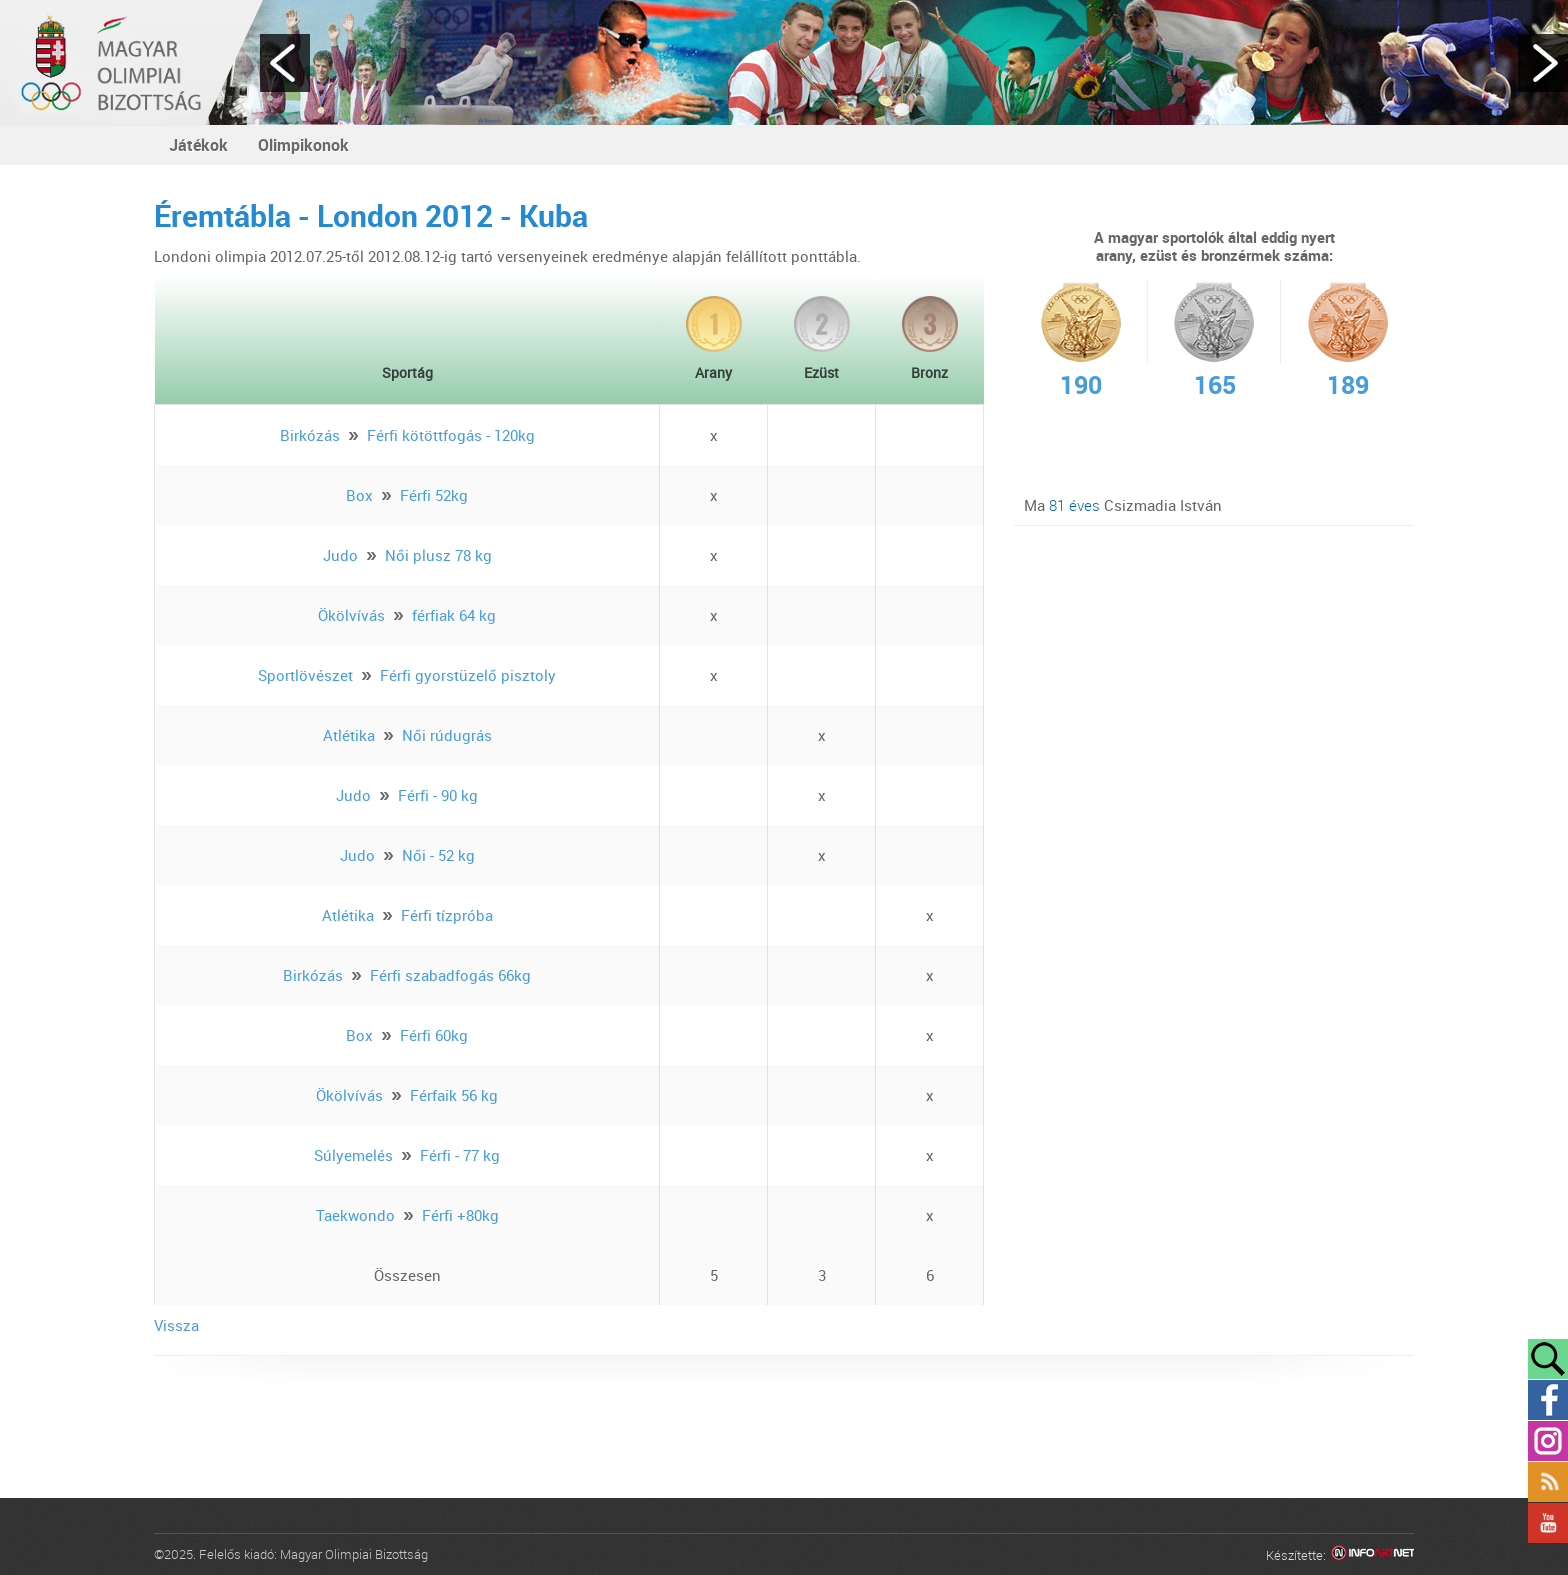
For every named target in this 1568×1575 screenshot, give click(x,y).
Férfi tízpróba (447, 915)
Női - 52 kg (438, 855)
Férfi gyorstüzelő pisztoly (468, 675)
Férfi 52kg (434, 495)
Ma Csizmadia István (1123, 505)
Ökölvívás (351, 615)
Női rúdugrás (447, 735)
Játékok (198, 145)
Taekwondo (355, 1215)
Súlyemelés (353, 1155)
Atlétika (349, 735)
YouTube (1548, 1523)
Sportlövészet (305, 675)
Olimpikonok (303, 145)
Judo (340, 555)
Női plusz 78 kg (438, 555)
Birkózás (310, 435)
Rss (1548, 1482)
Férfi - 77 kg (460, 1155)
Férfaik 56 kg (454, 1095)
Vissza (176, 1325)
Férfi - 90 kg (438, 795)
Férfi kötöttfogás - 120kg (451, 435)
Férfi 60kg (434, 1035)
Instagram (1548, 1441)
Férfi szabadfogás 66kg (450, 975)
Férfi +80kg (460, 1215)
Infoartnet (1372, 1555)
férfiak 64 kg (454, 615)
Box (359, 495)
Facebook (1548, 1400)
